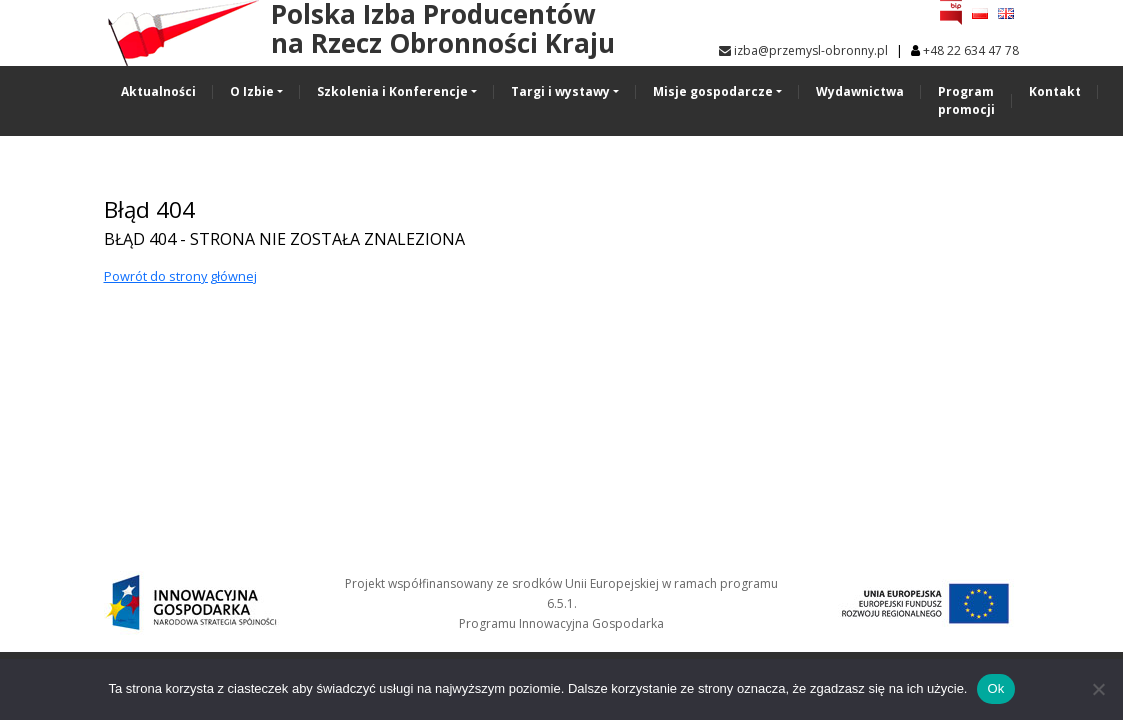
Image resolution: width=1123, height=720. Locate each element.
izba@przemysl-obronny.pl (803, 50)
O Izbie (252, 91)
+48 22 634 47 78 (971, 50)
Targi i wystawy (560, 91)
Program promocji (966, 100)
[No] (1098, 689)
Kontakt (1055, 91)
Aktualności (158, 91)
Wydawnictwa (860, 91)
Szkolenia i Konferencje (392, 91)
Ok (995, 688)
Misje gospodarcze (713, 91)
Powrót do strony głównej (180, 276)
